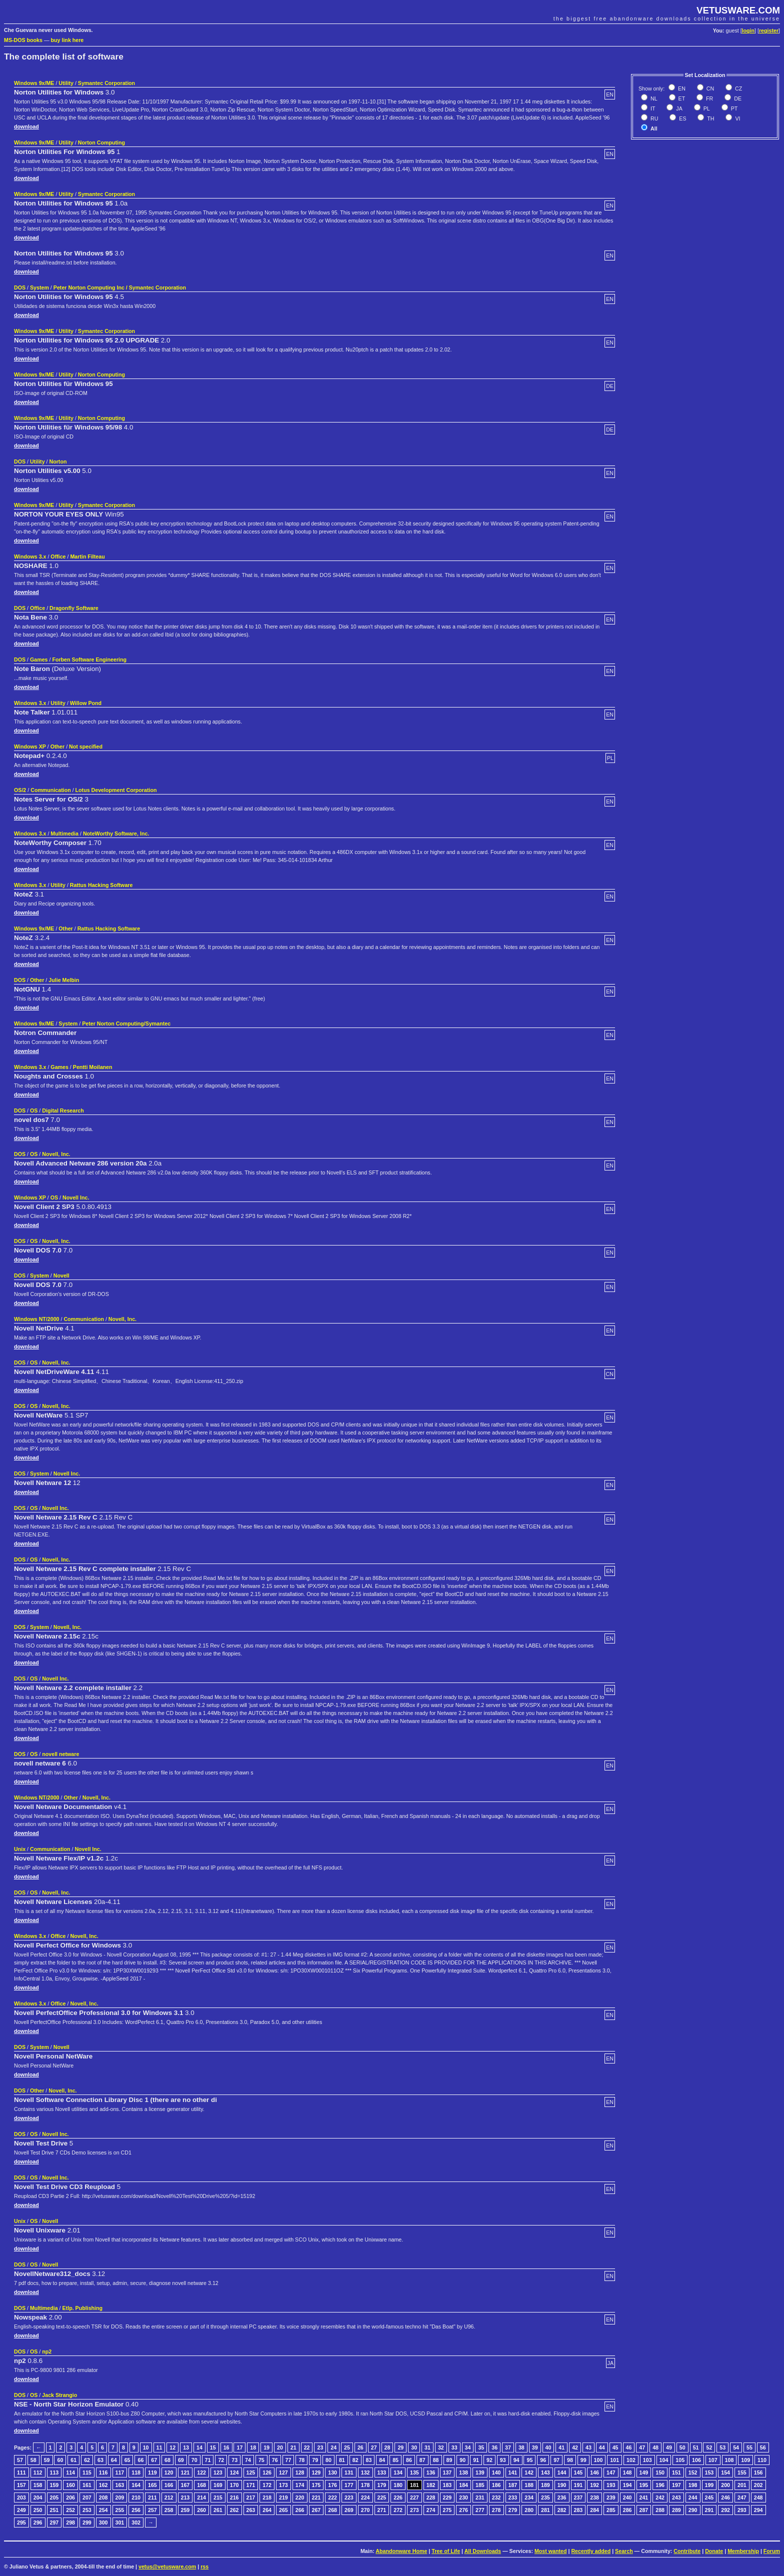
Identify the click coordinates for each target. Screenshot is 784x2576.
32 (441, 2447)
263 (251, 2510)
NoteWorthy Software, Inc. (116, 833)
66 (141, 2460)
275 (447, 2510)
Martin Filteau (87, 557)
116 (103, 2473)
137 (447, 2473)
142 (529, 2473)
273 (414, 2510)
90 (463, 2460)
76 (275, 2460)
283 (578, 2510)
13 (186, 2447)
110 (762, 2460)
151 (676, 2473)
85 (395, 2460)
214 (201, 2497)
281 (545, 2510)
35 (481, 2447)
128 (300, 2473)
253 (87, 2510)
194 (627, 2485)
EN (681, 89)
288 (660, 2510)
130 (332, 2473)
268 (332, 2510)
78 (301, 2460)
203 (21, 2497)
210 (136, 2497)
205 (54, 2497)
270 (365, 2510)
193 (611, 2485)
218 (267, 2497)
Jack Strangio (59, 2395)
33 (455, 2447)
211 (152, 2497)
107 (713, 2460)
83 (369, 2460)
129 (316, 2473)
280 (529, 2510)
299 (87, 2523)
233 (513, 2497)
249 (21, 2510)
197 (676, 2485)
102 (631, 2460)
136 (431, 2473)
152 (693, 2473)
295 (21, 2523)
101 (614, 2460)
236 (562, 2497)
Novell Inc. (75, 1197)
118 (136, 2473)
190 (562, 2485)
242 (660, 2497)
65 (127, 2460)
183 (447, 2485)
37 (508, 2447)
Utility (66, 83)
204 (38, 2497)
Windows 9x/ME (34, 83)
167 (185, 2485)
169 (218, 2485)
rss (204, 2567)
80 (329, 2460)
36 (495, 2447)
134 (398, 2473)
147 (611, 2473)
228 (431, 2497)
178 (365, 2485)
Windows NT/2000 (37, 1319)
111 (21, 2473)
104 (664, 2460)
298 (70, 2523)
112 (38, 2473)
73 (235, 2460)
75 (261, 2460)
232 (496, 2497)
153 (709, 2473)
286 (627, 2510)
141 (513, 2473)
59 (47, 2460)
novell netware (60, 1754)
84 (382, 2460)
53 (723, 2447)
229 (447, 2497)
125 (251, 2473)
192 (594, 2485)
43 (589, 2447)
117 (120, 2473)
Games (39, 659)
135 (414, 2473)
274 (431, 2510)
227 (414, 2497)
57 (20, 2460)
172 (267, 2485)
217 (251, 2497)
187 (513, 2485)
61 (73, 2460)
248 (758, 2497)
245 (709, 2497)
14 (199, 2447)
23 (320, 2447)
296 (38, 2523)
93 (503, 2460)
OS (34, 1111)
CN (709, 89)
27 (374, 2447)
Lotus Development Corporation (116, 790)
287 (644, 2510)
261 (218, 2510)
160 (70, 2485)
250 (38, 2510)
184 (463, 2485)
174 (300, 2485)
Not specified (85, 747)
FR (708, 99)
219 (283, 2497)
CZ (738, 89)
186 (496, 2485)
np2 (47, 2351)
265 (283, 2510)
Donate (714, 2551)
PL (706, 109)
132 (365, 2473)
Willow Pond (86, 703)
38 (521, 2447)
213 (185, 2497)
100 (598, 2460)
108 (729, 2460)
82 (355, 2460)
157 (21, 2485)
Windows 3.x (30, 557)
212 (169, 2497)
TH (710, 119)
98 (570, 2460)
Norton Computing (101, 143)
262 (234, 2510)
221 (316, 2497)
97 (557, 2460)
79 (315, 2460)
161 (87, 2485)
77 (289, 2460)
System (39, 287)
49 (669, 2447)
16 (227, 2447)
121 (185, 2473)
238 (594, 2497)
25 (347, 2447)
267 (316, 2510)
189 (545, 2485)
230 (463, 2497)
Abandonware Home (401, 2551)
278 (496, 2510)
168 (201, 2485)
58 (33, 2460)
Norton (57, 461)
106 (696, 2460)
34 (468, 2447)
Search (624, 2551)
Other (57, 747)
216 (234, 2497)
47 (642, 2447)
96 (543, 2460)
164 (136, 2485)
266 (300, 2510)
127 (283, 2473)
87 (423, 2460)
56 (763, 2447)
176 (332, 2485)
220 (300, 2497)
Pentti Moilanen (92, 1067)
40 (549, 2447)
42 (575, 2447)
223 (349, 2497)
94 (517, 2460)
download (26, 127)
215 (218, 2497)
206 (70, 2497)
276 (463, 2510)
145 (578, 2473)
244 (693, 2497)
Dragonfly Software (74, 608)
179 (382, 2485)
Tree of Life (446, 2551)
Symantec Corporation (106, 83)
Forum (772, 2551)
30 (414, 2447)
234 (529, 2497)
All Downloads (482, 2551)
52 (709, 2447)
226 (398, 2497)
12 (173, 2447)
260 (201, 2510)
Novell (62, 1275)
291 (709, 2510)
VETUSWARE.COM (738, 10)
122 (201, 2473)
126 (267, 2473)
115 (87, 2473)
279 (513, 2510)
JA (678, 109)
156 (758, 2473)
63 (101, 2460)
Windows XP (30, 747)
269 (349, 2510)
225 (382, 2497)
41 (561, 2447)
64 (114, 2460)
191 (578, 2485)
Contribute (687, 2551)
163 (120, 2485)
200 (725, 2485)
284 (594, 2510)
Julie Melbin (63, 980)
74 (248, 2460)
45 (615, 2447)
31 (427, 2447)
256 (136, 2510)
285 (611, 2510)
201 (742, 2485)
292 (725, 2510)
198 (693, 2485)
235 (545, 2497)
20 (280, 2447)
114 (70, 2473)
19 (267, 2447)
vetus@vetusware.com (167, 2567)
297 (54, 2523)
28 (387, 2447)
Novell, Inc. (56, 1154)
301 (120, 2523)
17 (239, 2447)
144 (562, 2473)
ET (681, 99)
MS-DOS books (23, 40)
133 (382, 2473)
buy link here (67, 40)
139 (480, 2473)
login (748, 31)
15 (213, 2447)
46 (629, 2447)
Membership (743, 2551)
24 (333, 2447)
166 (169, 2485)
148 (627, 2473)
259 (185, 2510)
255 (120, 2510)
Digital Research (63, 1111)
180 (398, 2485)
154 (725, 2473)
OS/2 (20, 790)
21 (293, 2447)
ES (682, 119)
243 (676, 2497)
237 (578, 2497)
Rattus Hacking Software (101, 885)
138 (463, 2473)
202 (758, 2485)
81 (342, 2460)
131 (349, 2473)
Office (58, 557)
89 (449, 2460)
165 (152, 2485)
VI (737, 119)
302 (136, 2523)
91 (476, 2460)
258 (169, 2510)
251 (54, 2510)
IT (652, 109)
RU (653, 119)
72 (221, 2460)
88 (436, 2460)
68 (167, 2460)
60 (60, 2460)
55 (749, 2447)
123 (218, 2473)
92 (489, 2460)
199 (709, 2485)
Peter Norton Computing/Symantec (126, 1023)
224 (365, 2497)
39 (535, 2447)
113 (54, 2473)
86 (409, 2460)
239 (611, 2497)
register (768, 31)
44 (602, 2447)
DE (737, 99)
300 (103, 2523)
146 (594, 2473)
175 (316, 2485)
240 (627, 2497)
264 (267, 2510)
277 (480, 2510)
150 (660, 2473)
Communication (50, 790)
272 (398, 2510)
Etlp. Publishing (82, 2308)
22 (307, 2447)
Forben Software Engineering (89, 659)
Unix (20, 1849)
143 (545, 2473)
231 (480, 2497)
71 (208, 2460)
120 (169, 2473)
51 (696, 2447)
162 (103, 2485)
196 (660, 2485)
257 (152, 2510)
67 (154, 2460)
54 (736, 2447)
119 (152, 2473)
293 (742, 2510)
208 (103, 2497)
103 (647, 2460)
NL (653, 99)
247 (742, 2497)
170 (234, 2485)
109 (745, 2460)
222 (332, 2497)
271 (382, 2510)
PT (734, 109)
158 (38, 2485)
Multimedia (64, 833)
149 (644, 2473)
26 (361, 2447)
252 (70, 2510)
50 (683, 2447)
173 (283, 2485)
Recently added (590, 2551)
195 (644, 2485)
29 (401, 2447)
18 (253, 2447)
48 (655, 2447)
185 (480, 2485)
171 (251, 2485)
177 (349, 2485)
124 (234, 2473)
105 (680, 2460)
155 (742, 2473)
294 (758, 2510)
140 (496, 2473)
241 (644, 2497)
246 (725, 2497)
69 (181, 2460)
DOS (20, 287)
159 (54, 2485)
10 (146, 2447)
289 (676, 2510)
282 (562, 2510)
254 (103, 2510)
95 (529, 2460)
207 (87, 2497)
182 (431, 2485)
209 (120, 2497)
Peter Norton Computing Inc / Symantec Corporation (120, 287)
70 (195, 2460)
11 (159, 2447)
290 (693, 2510)
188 (529, 2485)
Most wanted (550, 2551)
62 (87, 2460)
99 (583, 2460)
